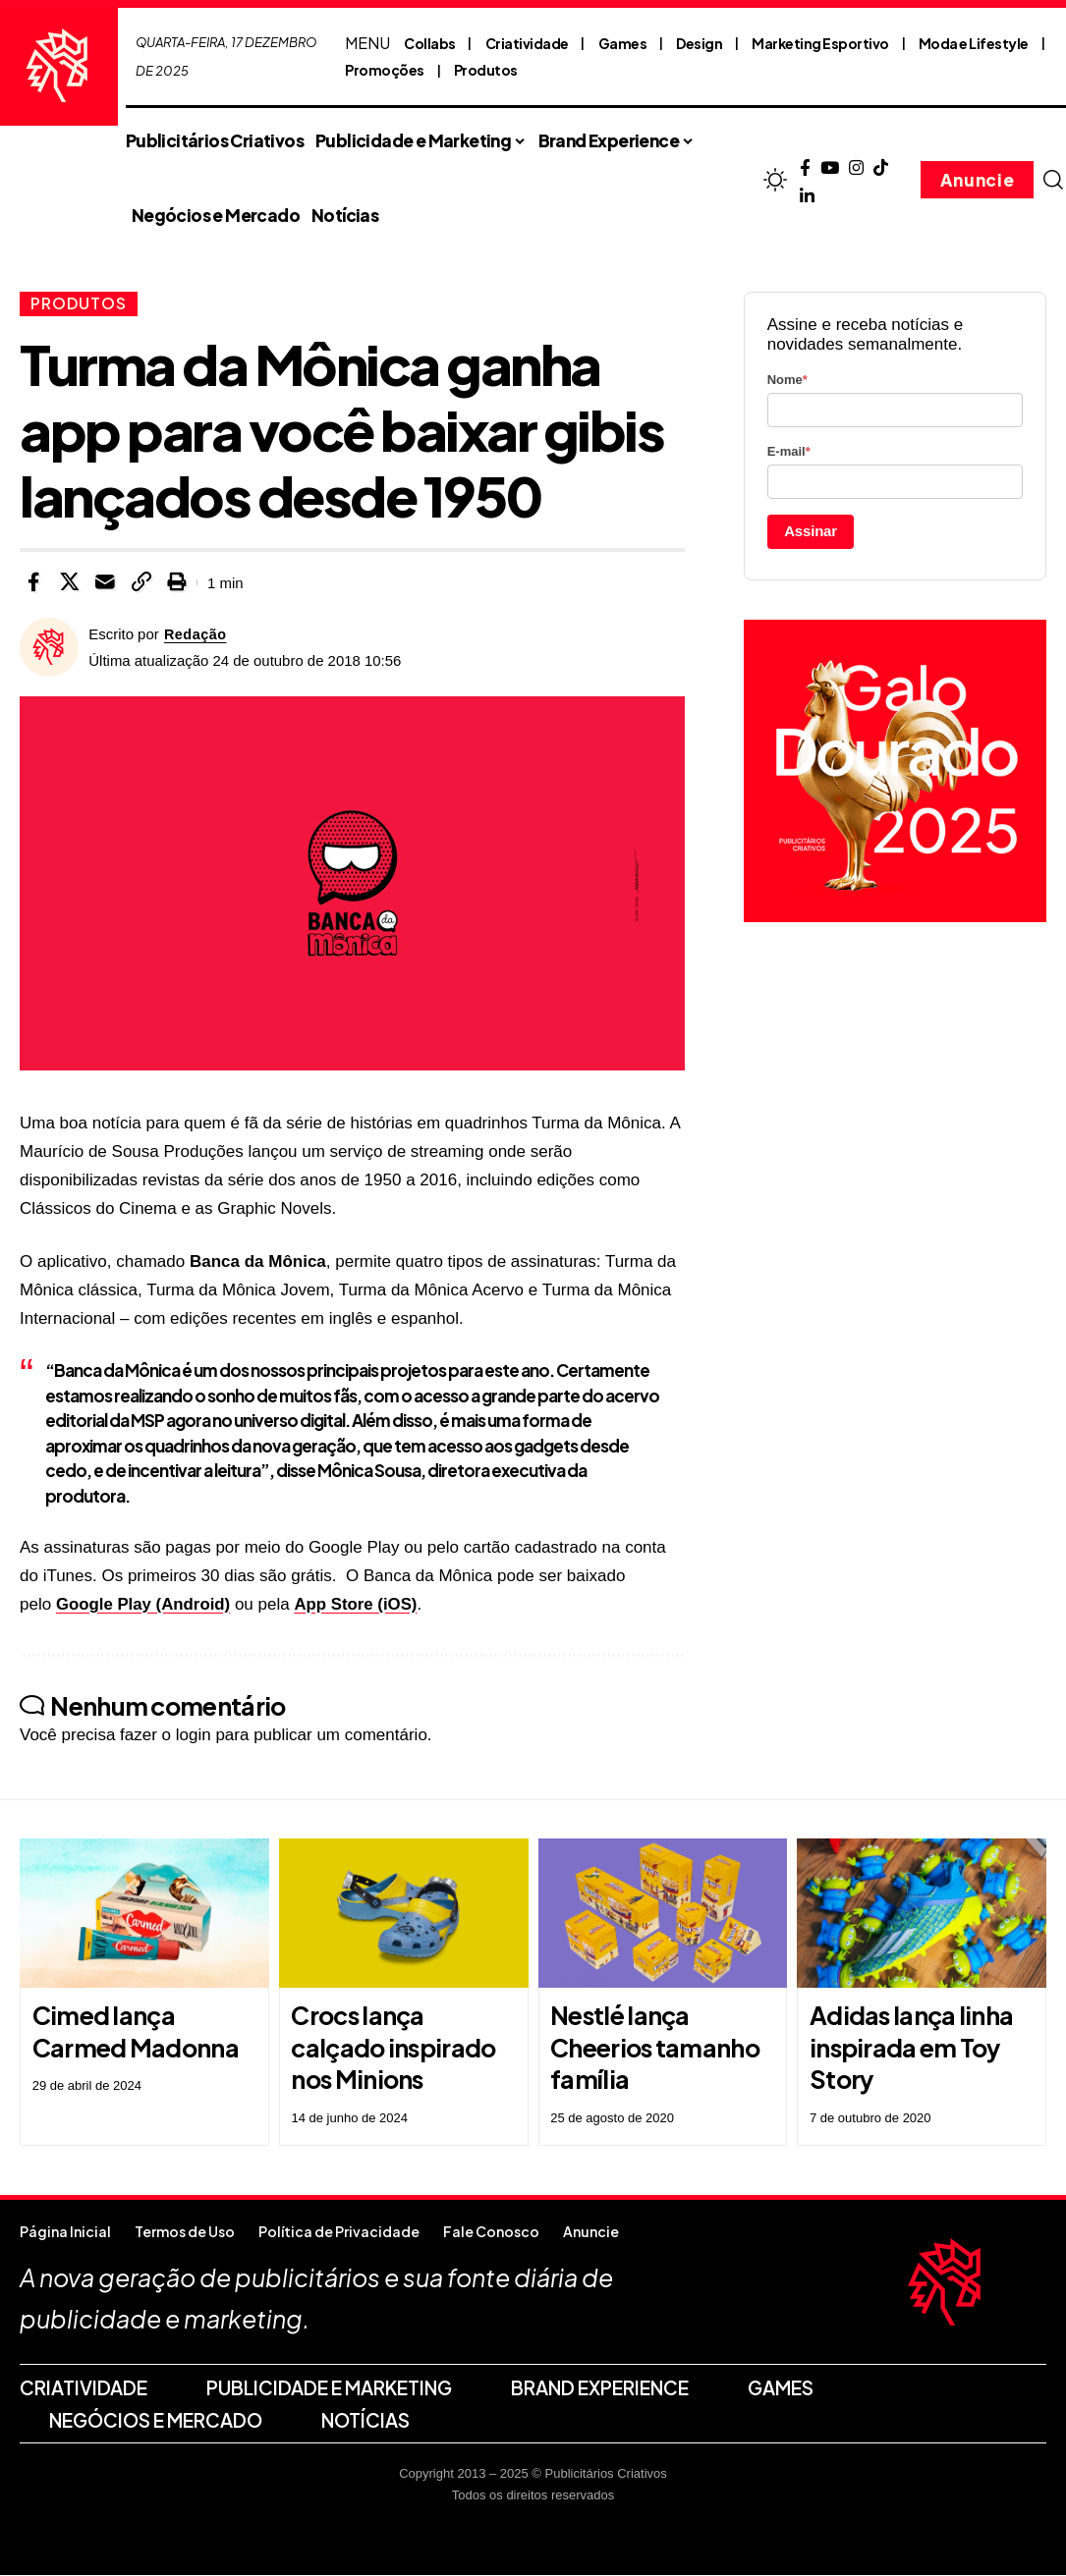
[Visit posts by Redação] (49, 648)
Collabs (430, 43)
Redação (196, 635)
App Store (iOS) (359, 1604)
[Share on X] (70, 583)
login (193, 1735)
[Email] (105, 583)
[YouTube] (829, 168)
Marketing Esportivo (820, 43)
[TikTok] (881, 168)
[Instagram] (856, 168)
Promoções (384, 70)
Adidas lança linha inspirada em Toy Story (911, 2048)
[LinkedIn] (807, 197)
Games (622, 43)
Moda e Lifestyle (974, 43)
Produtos (486, 70)
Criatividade (527, 43)
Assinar (810, 530)
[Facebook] (805, 168)
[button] (1052, 179)
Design (699, 43)
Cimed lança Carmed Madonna (135, 2032)
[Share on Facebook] (33, 583)
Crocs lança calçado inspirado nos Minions (393, 2048)
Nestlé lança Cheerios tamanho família (654, 2048)
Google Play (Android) (144, 1604)
